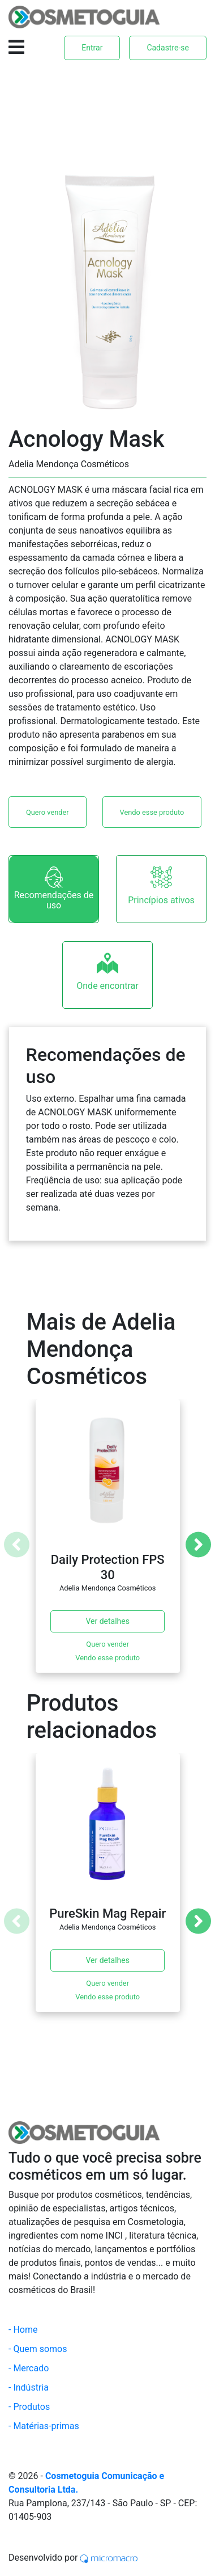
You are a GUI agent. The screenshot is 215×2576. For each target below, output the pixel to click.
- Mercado (28, 2368)
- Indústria (28, 2387)
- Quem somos (37, 2349)
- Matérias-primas (43, 2426)
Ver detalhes (107, 1621)
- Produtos (29, 2406)
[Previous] (16, 1545)
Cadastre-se (168, 47)
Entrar (91, 47)
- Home (22, 2329)
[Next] (198, 1545)
